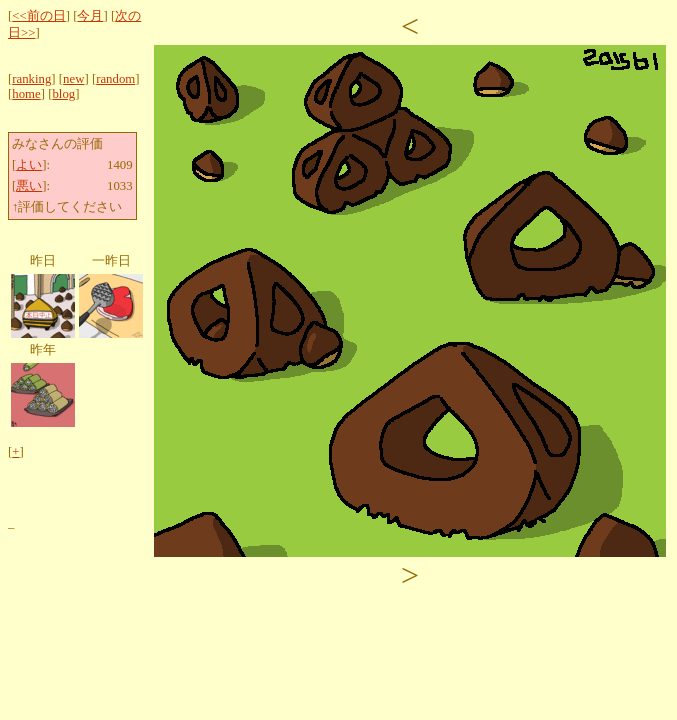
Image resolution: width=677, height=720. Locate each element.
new (73, 79)
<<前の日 (38, 16)
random (115, 79)
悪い (29, 186)
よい (29, 165)
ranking (31, 79)
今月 (90, 16)
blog (63, 94)
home (26, 94)
